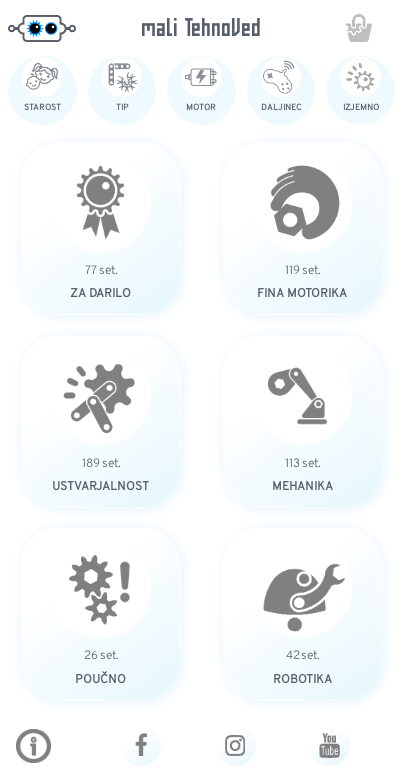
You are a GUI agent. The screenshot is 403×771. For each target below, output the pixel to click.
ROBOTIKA (302, 679)
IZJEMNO (361, 107)
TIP (122, 107)
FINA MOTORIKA (302, 293)
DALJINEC (281, 107)
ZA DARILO (100, 293)
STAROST (42, 107)
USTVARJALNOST (100, 486)
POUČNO (100, 679)
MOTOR (201, 107)
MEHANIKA (302, 486)
